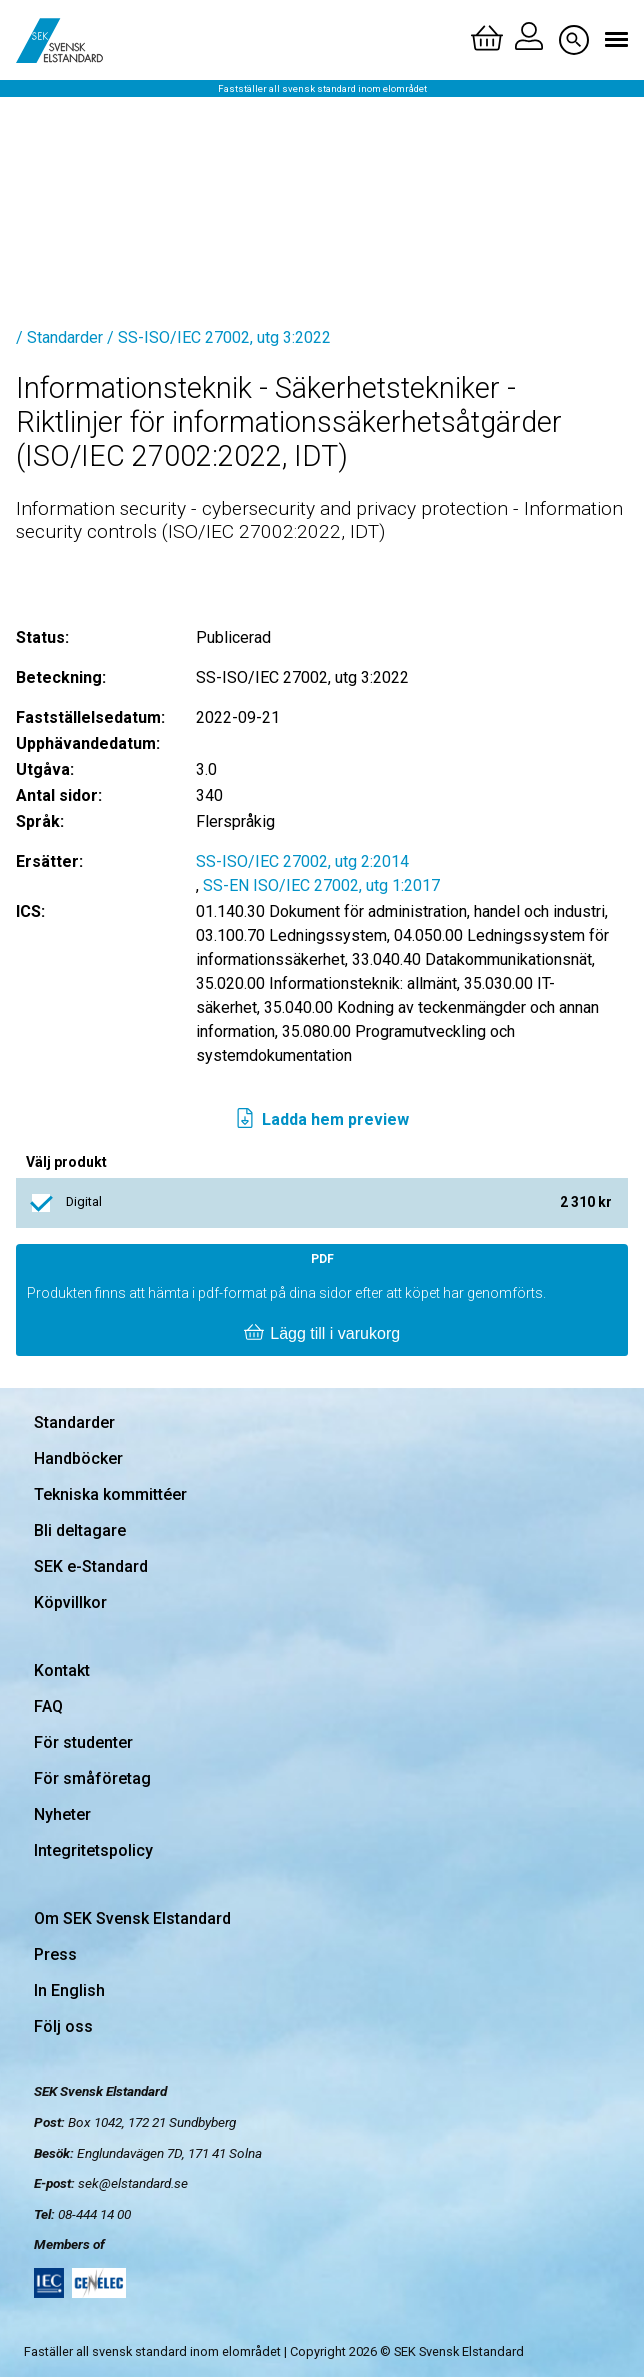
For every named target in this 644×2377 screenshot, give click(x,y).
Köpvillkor (70, 1602)
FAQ (48, 1706)
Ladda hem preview (321, 1120)
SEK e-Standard (91, 1566)
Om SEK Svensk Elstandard (132, 1918)
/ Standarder (59, 337)
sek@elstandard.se (133, 2183)
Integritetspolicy (93, 1850)
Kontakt (62, 1670)
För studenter (83, 1742)
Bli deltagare (80, 1530)
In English (69, 1990)
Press (55, 1954)
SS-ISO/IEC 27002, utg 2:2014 (302, 861)
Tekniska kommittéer (110, 1494)
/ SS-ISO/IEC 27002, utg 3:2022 (219, 337)
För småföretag (92, 1778)
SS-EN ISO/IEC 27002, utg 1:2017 (321, 885)
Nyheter (62, 1814)
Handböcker (78, 1458)
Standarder (74, 1422)
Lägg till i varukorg (322, 1334)
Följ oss (63, 2026)
